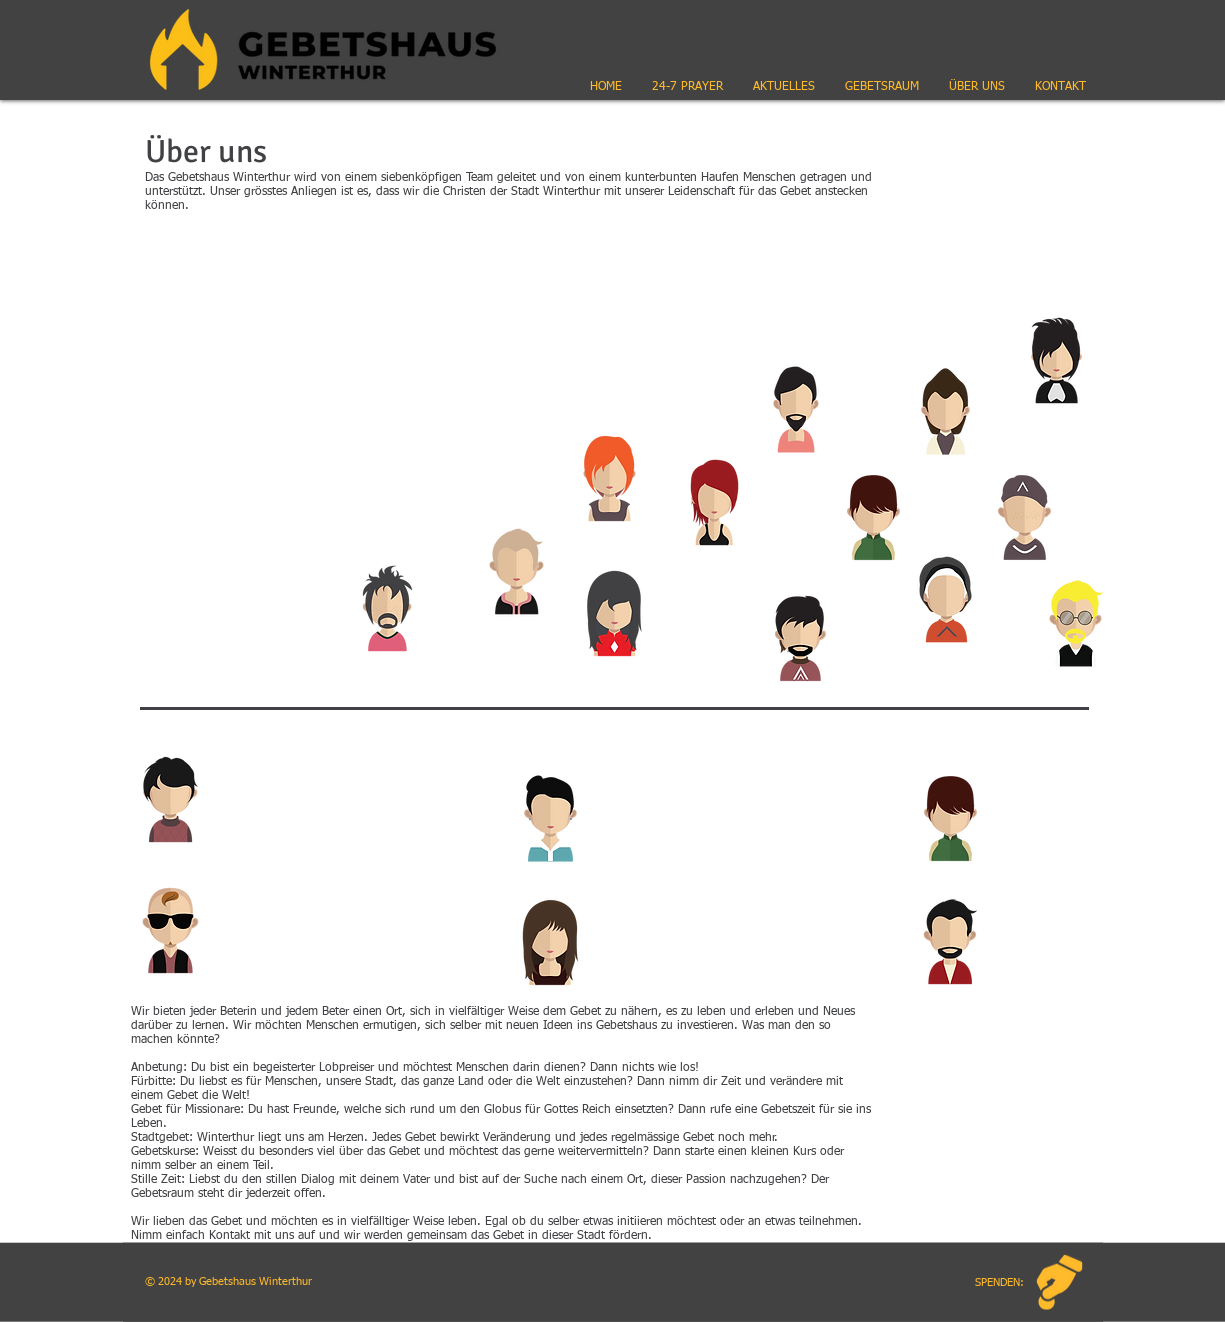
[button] (784, 87)
